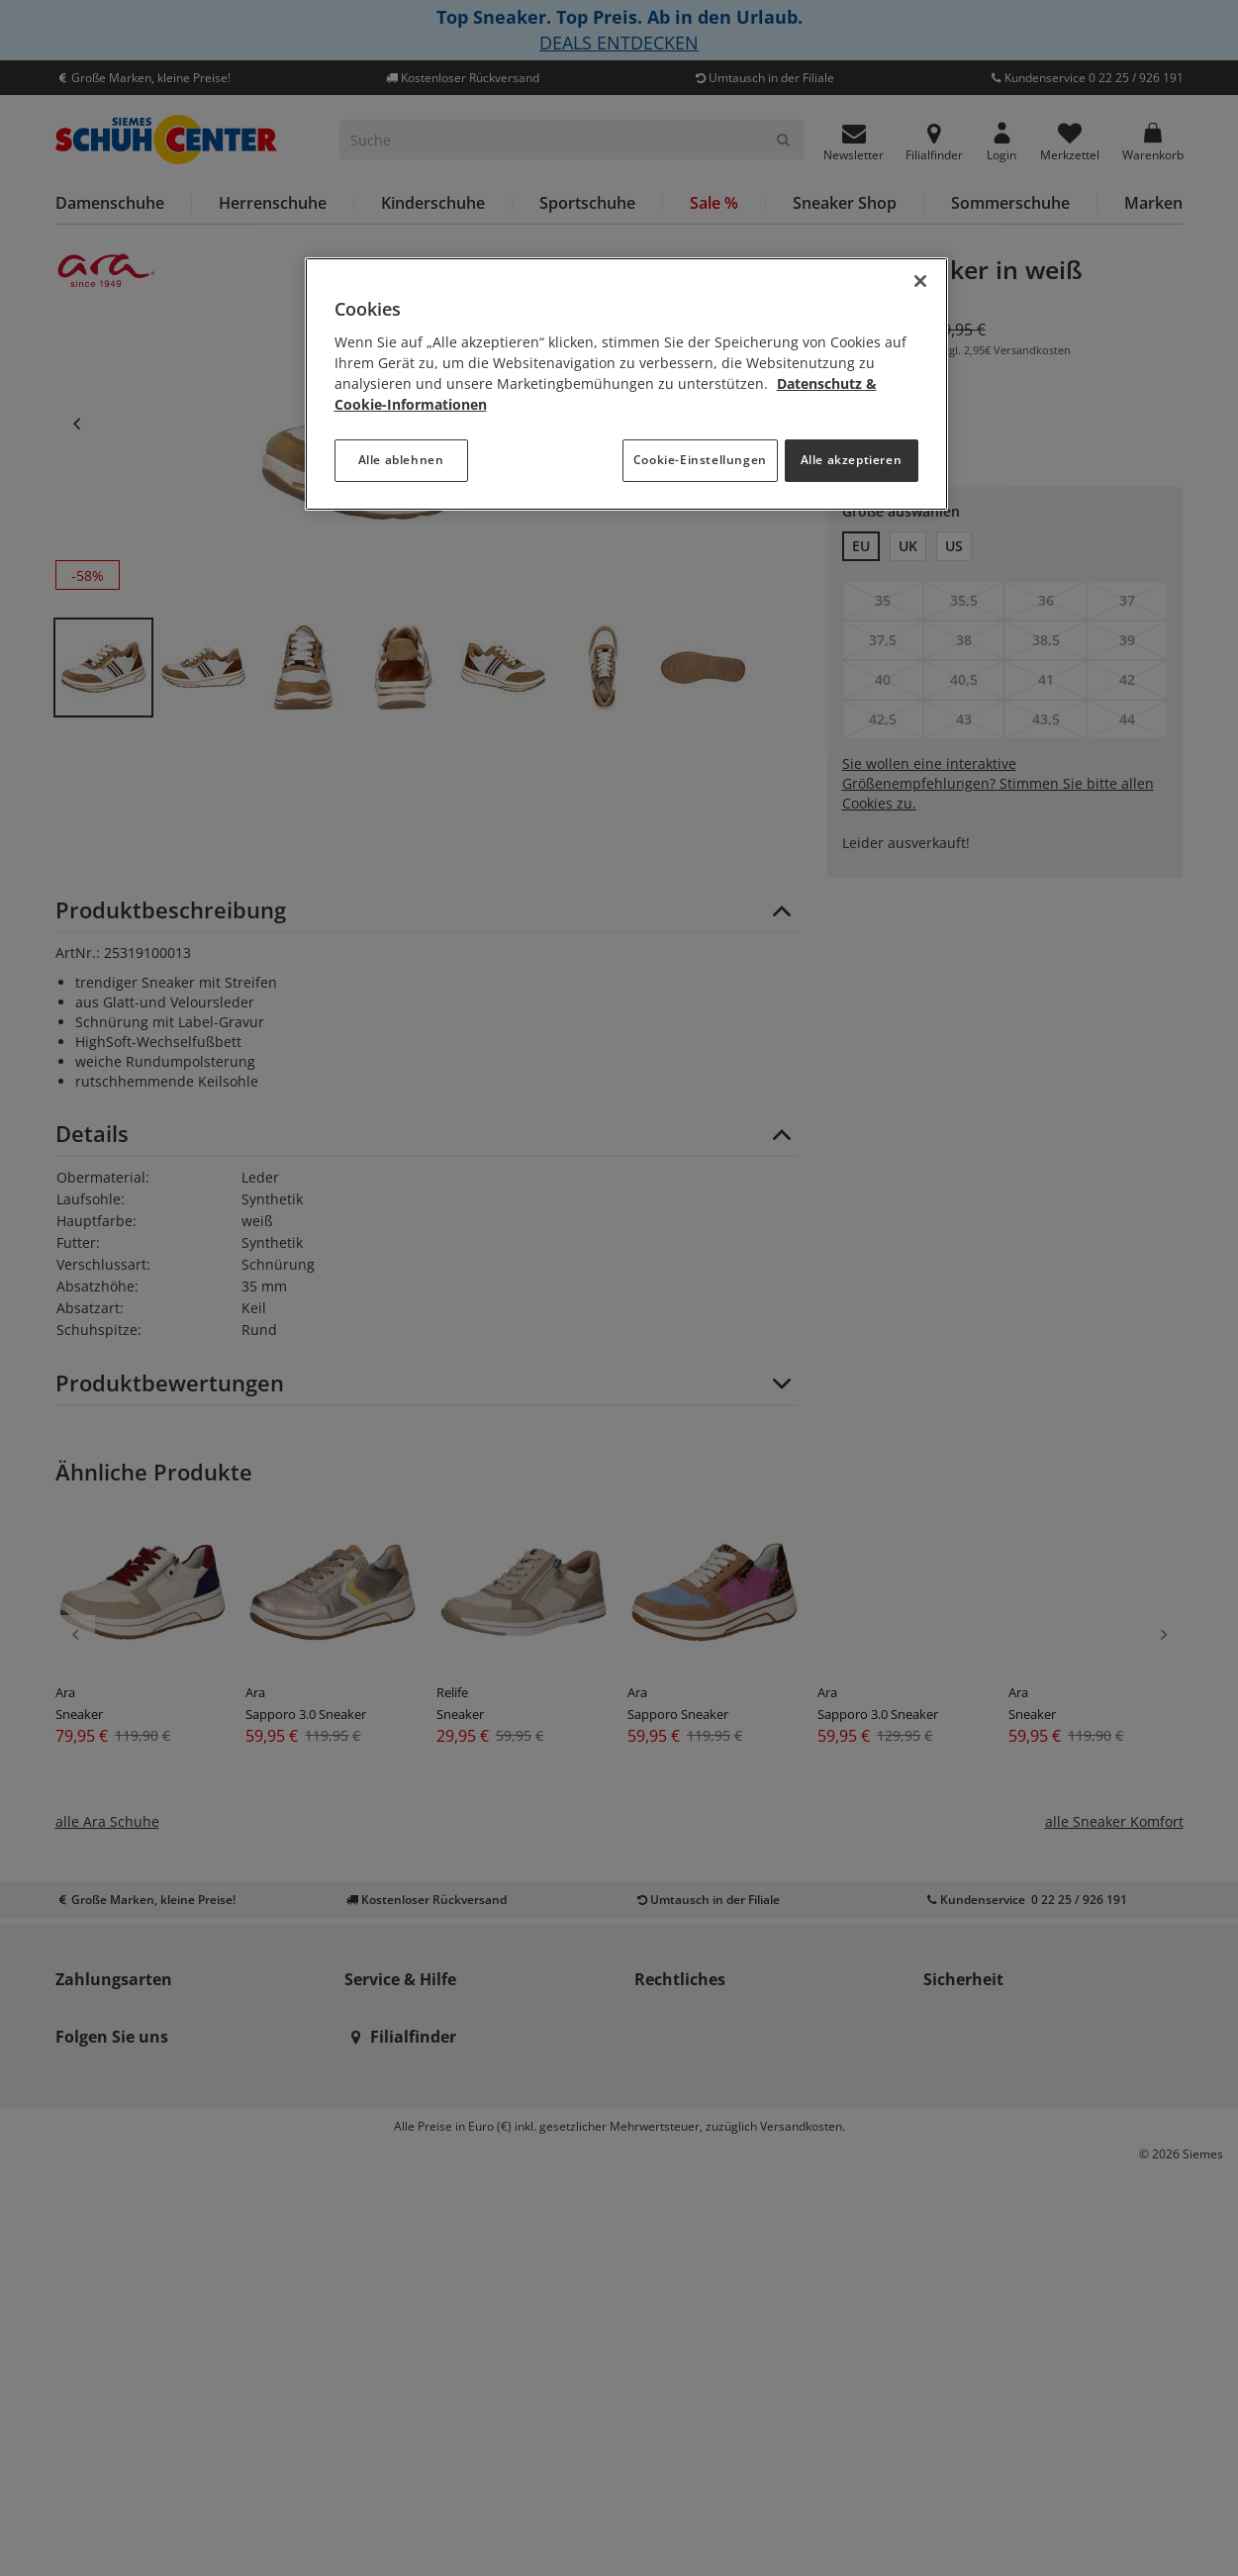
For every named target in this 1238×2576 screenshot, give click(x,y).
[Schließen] (920, 281)
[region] (626, 384)
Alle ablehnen (401, 459)
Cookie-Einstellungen (700, 459)
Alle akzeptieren (852, 459)
